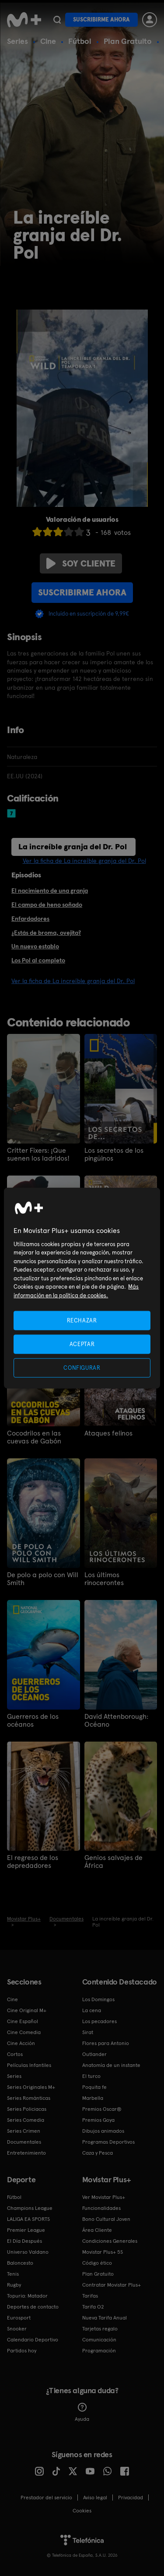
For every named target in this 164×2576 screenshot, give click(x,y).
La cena (91, 2010)
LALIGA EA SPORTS (28, 2219)
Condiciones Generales (109, 2241)
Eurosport (19, 2318)
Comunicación (99, 2340)
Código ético (97, 2263)
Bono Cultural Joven (106, 2219)
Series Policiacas (26, 2109)
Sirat (87, 2032)
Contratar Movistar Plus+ (111, 2285)
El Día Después (24, 2241)
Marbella (92, 2098)
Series (17, 41)
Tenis (13, 2274)
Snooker (17, 2329)
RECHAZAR (82, 1320)
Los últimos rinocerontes (104, 1579)
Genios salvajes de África (113, 1862)
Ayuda (82, 2412)
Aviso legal (95, 2497)
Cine (48, 41)
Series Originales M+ (31, 2087)
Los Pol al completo (38, 960)
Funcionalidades (101, 2208)
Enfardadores (30, 918)
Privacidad (130, 2497)
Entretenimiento (26, 2153)
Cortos (15, 2054)
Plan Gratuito (128, 41)
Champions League (29, 2208)
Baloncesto (20, 2263)
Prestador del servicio (46, 2497)
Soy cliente (80, 563)
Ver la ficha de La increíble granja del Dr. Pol (84, 860)
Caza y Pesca (97, 2153)
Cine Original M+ (26, 2010)
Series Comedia (25, 2120)
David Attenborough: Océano (116, 1720)
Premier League (26, 2230)
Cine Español (22, 2021)
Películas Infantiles (29, 2065)
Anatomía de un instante (111, 2065)
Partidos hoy (21, 2351)
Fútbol (79, 41)
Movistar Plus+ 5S (102, 2252)
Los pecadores (99, 2021)
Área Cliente (97, 2230)
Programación (99, 2351)
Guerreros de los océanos (33, 1720)
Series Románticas (28, 2098)
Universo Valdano (28, 2252)
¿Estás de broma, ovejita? (46, 932)
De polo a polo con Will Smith (42, 1579)
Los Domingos (98, 1999)
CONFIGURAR (82, 1368)
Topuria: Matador (27, 2296)
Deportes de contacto (33, 2307)
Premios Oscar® (102, 2109)
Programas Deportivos (108, 2142)
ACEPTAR (82, 1343)
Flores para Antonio (105, 2043)
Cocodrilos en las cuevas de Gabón (34, 1437)
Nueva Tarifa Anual (104, 2318)
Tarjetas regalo (100, 2329)
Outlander (94, 2054)
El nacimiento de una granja (49, 890)
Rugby (14, 2285)
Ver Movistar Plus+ (103, 2197)
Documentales (24, 2142)
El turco (91, 2076)
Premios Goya (98, 2120)
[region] (82, 1288)
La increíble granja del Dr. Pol (72, 846)
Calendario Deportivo (32, 2340)
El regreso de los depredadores (32, 1862)
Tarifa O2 (93, 2307)
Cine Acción (21, 2043)
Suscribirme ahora (101, 19)
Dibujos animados (103, 2131)
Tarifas (90, 2296)
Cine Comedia (24, 2032)
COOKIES (82, 2511)
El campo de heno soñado (46, 904)
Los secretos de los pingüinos (113, 1154)
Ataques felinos (108, 1433)
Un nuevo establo (35, 946)
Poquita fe (94, 2087)
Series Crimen (23, 2131)
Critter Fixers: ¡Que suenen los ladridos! (38, 1154)
